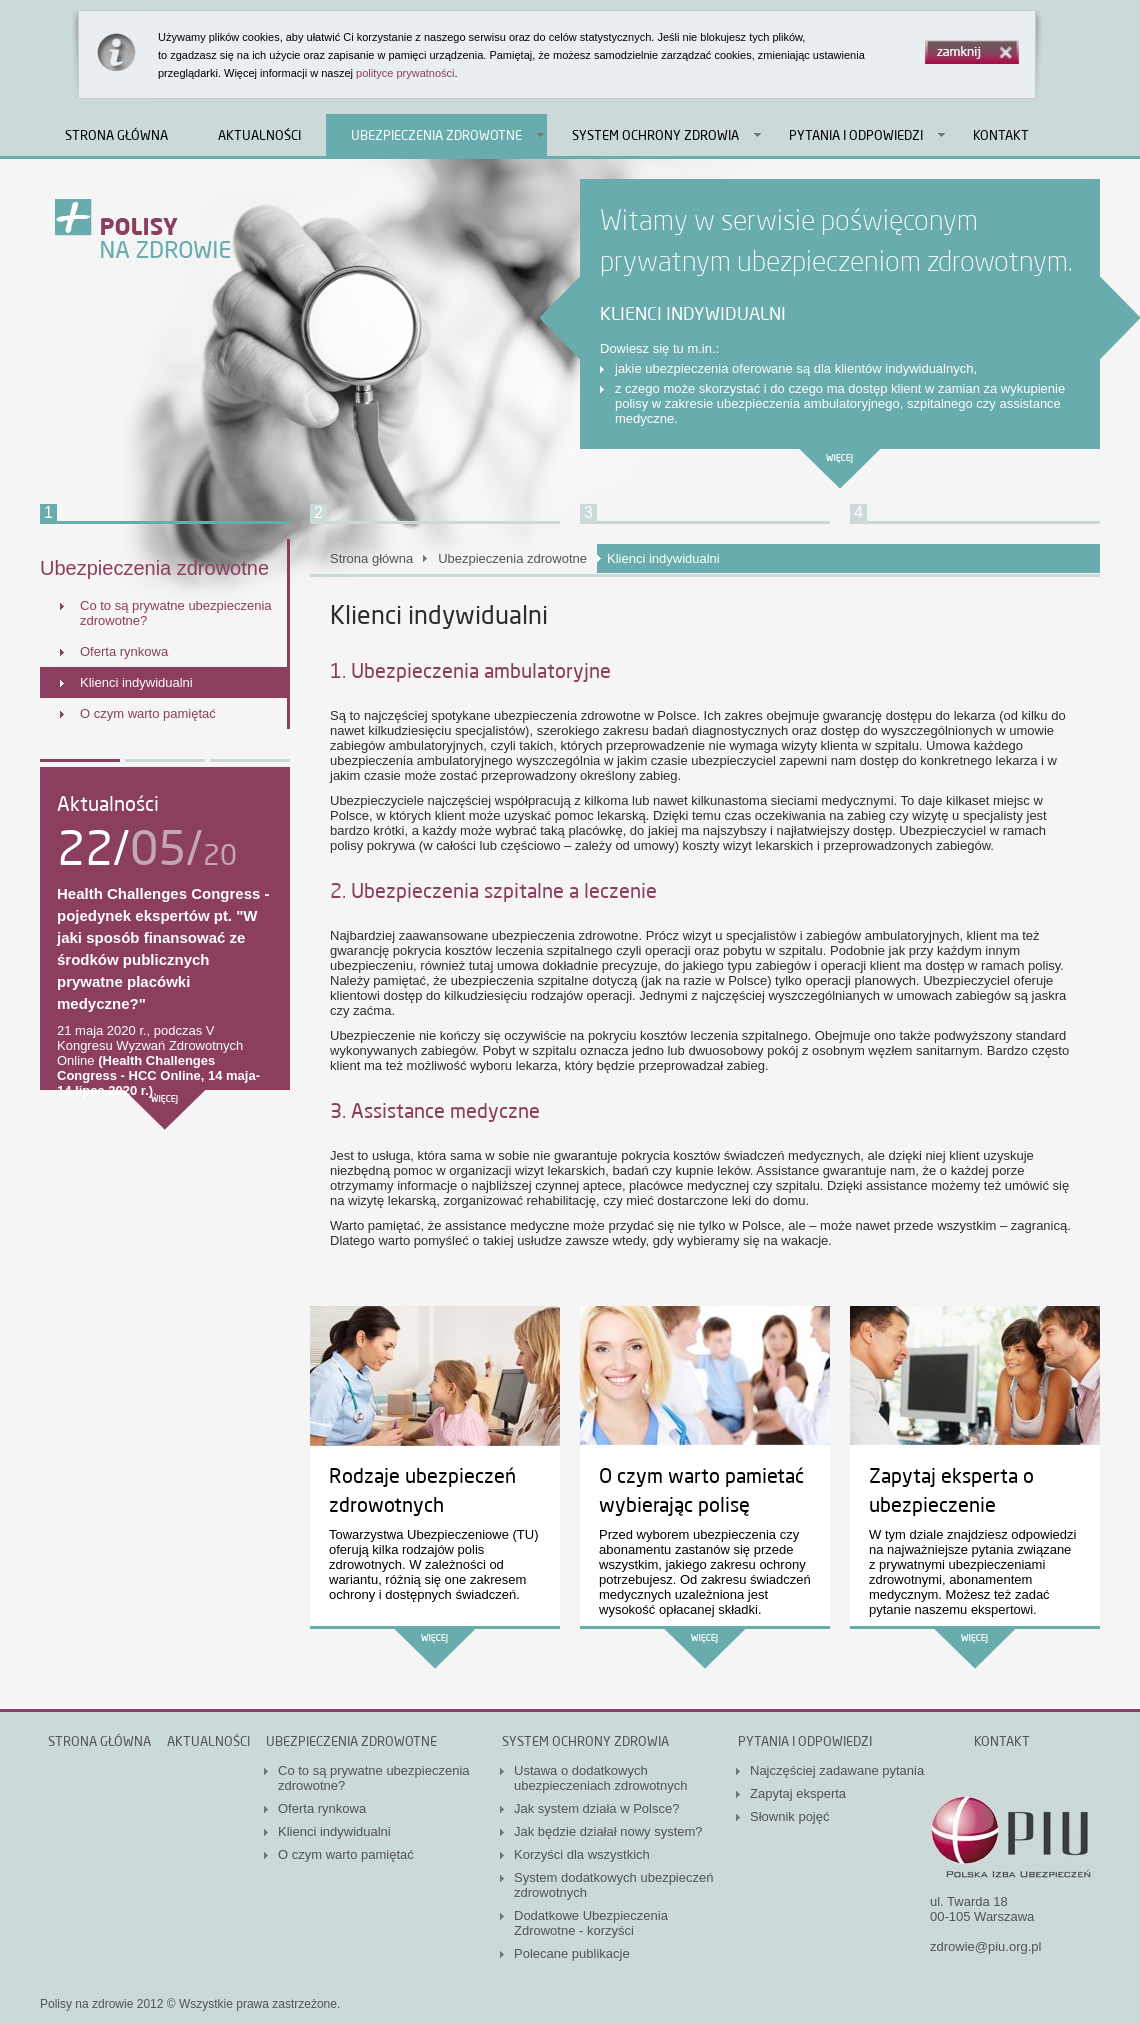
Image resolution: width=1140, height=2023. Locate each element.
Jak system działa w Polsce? (596, 1808)
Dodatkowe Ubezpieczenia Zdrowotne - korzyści (591, 1923)
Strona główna (116, 135)
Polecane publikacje (572, 1953)
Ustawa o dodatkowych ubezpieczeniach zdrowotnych (600, 1778)
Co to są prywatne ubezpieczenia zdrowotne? (176, 613)
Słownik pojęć (790, 1816)
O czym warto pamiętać (148, 713)
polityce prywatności (405, 73)
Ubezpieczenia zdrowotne (436, 135)
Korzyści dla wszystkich (582, 1854)
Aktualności (259, 135)
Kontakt (1001, 135)
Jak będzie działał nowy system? (608, 1831)
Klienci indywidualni (136, 682)
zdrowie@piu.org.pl (985, 1946)
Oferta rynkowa (124, 651)
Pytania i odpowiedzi (856, 135)
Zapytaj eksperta (798, 1793)
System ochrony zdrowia (655, 135)
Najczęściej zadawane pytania (837, 1770)
